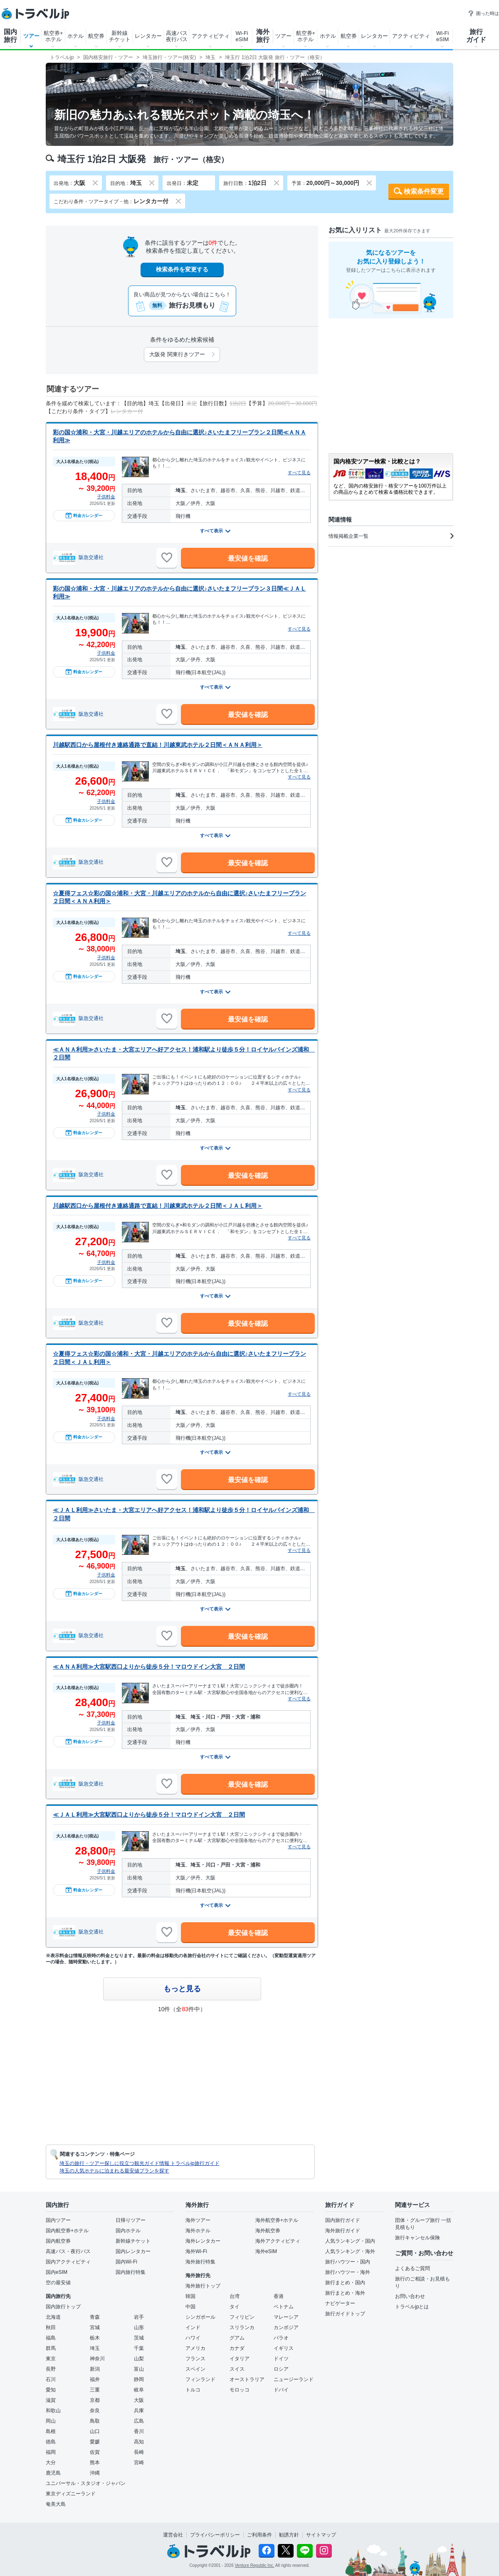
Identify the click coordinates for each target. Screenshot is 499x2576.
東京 (51, 2359)
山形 (139, 2327)
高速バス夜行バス (177, 36)
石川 (51, 2379)
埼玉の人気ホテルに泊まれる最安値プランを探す (114, 2171)
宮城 (95, 2327)
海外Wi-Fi (196, 2251)
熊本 (95, 2462)
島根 (51, 2431)
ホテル (75, 36)
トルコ (192, 2390)
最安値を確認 (248, 558)
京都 (95, 2400)
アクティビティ (211, 36)
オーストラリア (247, 2379)
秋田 (51, 2327)
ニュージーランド (294, 2379)
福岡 (51, 2452)
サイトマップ (321, 2535)
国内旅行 (10, 35)
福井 (95, 2379)
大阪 (139, 2400)
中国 (190, 2307)
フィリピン (242, 2317)
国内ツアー (58, 2220)
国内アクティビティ (68, 2262)
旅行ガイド (476, 35)
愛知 (51, 2390)
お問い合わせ (410, 2296)
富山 (139, 2369)
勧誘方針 (289, 2535)
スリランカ (242, 2327)
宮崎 (139, 2462)
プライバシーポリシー (215, 2535)
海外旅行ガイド (342, 2231)
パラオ (281, 2338)
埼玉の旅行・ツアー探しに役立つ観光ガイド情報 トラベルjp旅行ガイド (139, 2163)
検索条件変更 (424, 191)
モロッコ (240, 2390)
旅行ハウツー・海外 (347, 2272)
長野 (51, 2369)
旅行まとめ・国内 (345, 2282)
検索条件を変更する (182, 269)
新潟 (95, 2369)
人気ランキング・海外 (350, 2251)
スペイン (195, 2369)
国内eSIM (56, 2272)
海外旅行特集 (200, 2262)
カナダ (237, 2348)
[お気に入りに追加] (166, 558)
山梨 (139, 2359)
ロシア (281, 2369)
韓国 (190, 2296)
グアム (237, 2338)
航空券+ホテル (53, 36)
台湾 (235, 2296)
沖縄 (95, 2473)
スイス (237, 2369)
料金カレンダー (84, 515)
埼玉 (95, 2348)
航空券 (96, 36)
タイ (235, 2307)
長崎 (139, 2452)
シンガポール (200, 2317)
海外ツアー (197, 2220)
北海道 (53, 2317)
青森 (95, 2317)
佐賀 (95, 2452)
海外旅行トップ (202, 2286)
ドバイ (281, 2390)
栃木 (95, 2338)
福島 (51, 2338)
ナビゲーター (340, 2303)
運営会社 (173, 2535)
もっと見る (182, 1989)
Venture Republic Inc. (254, 2565)
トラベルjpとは (412, 2307)
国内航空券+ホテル (67, 2231)
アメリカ (195, 2348)
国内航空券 (58, 2241)
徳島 (51, 2442)
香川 (139, 2431)
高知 (139, 2442)
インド (192, 2327)
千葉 (139, 2348)
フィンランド (200, 2379)
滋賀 (51, 2400)
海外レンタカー (202, 2241)
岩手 (139, 2317)
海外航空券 (267, 2231)
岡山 (51, 2421)
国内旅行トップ (63, 2307)
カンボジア (286, 2327)
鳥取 (95, 2421)
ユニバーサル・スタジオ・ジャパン (86, 2483)
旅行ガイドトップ (345, 2314)
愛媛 (95, 2442)
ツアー (31, 36)
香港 (279, 2296)
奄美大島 (56, 2504)
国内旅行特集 (131, 2272)
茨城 (139, 2338)
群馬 (51, 2348)
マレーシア (286, 2317)
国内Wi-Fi (126, 2262)
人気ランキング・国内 (350, 2241)
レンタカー (148, 36)
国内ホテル (128, 2231)
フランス (195, 2359)
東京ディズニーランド (71, 2494)
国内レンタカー (133, 2251)
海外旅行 (262, 35)
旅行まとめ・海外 (345, 2293)
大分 (51, 2462)
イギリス (284, 2348)
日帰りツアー (131, 2220)
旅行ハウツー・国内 (347, 2262)
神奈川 (97, 2359)
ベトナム (284, 2307)
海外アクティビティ (277, 2241)
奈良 (95, 2410)
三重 (95, 2390)
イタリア (240, 2359)
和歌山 (53, 2410)
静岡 (139, 2379)
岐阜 (139, 2390)
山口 (95, 2431)
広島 (139, 2421)
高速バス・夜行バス (68, 2251)
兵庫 (139, 2410)
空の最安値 (58, 2282)
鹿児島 (53, 2473)
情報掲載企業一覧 (391, 536)
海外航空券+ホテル (276, 2220)
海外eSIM (266, 2251)
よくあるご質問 (412, 2268)
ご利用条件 (259, 2535)
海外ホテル (197, 2231)
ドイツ (281, 2359)
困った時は (483, 13)
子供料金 (106, 496)
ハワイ (192, 2338)
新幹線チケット (120, 36)
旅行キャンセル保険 (417, 2238)
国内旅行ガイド (342, 2220)
